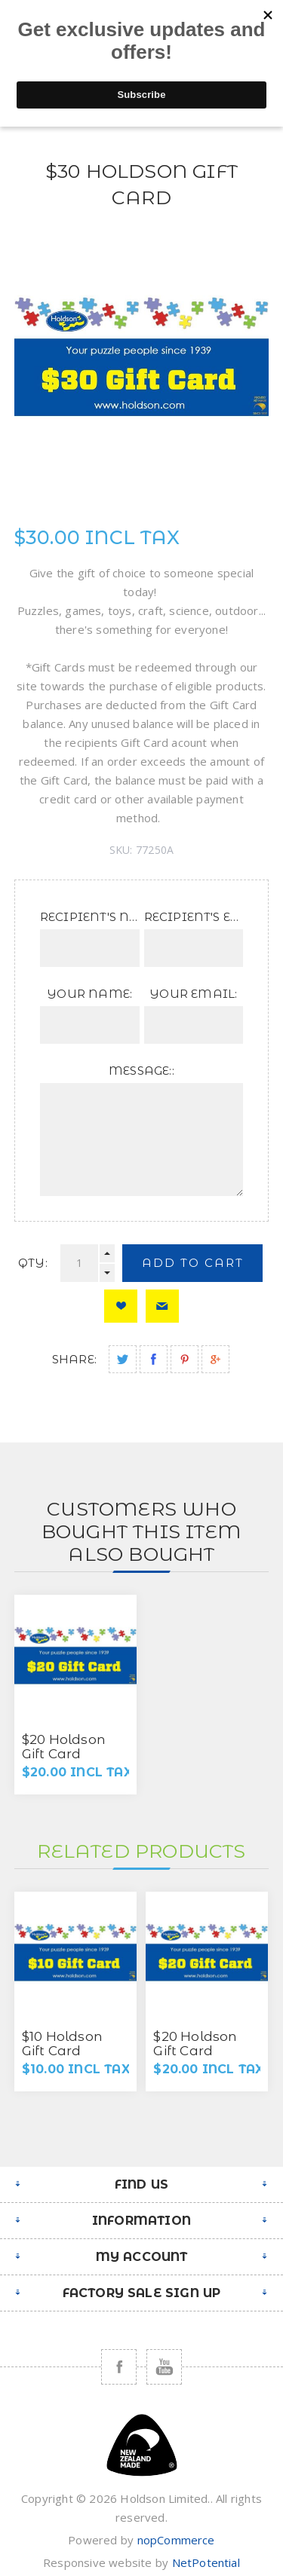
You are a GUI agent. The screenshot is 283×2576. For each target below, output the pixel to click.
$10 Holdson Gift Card (62, 2043)
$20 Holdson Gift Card (64, 1746)
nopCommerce (176, 2539)
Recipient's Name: (90, 917)
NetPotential (206, 2562)
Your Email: (193, 994)
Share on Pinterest (184, 1359)
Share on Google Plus (215, 1359)
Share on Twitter (123, 1359)
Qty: (33, 1263)
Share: (74, 1359)
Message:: (141, 1070)
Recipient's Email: (194, 917)
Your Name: (89, 994)
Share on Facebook (154, 1359)
